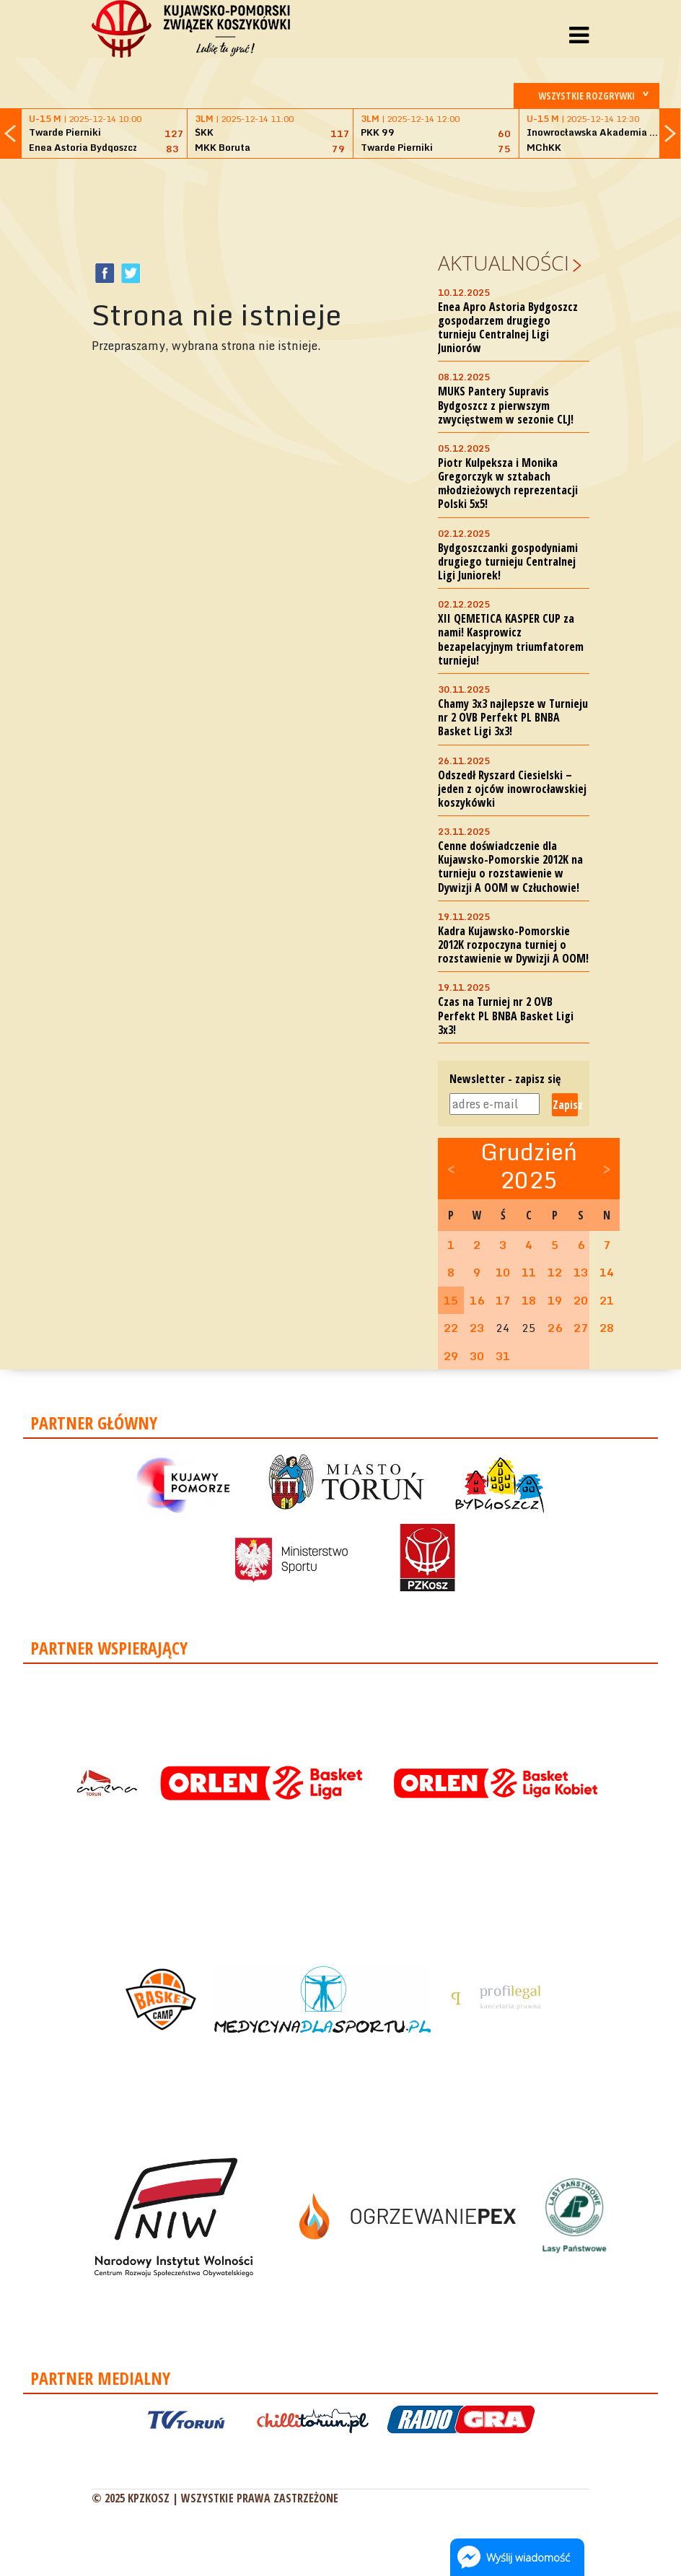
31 (503, 1355)
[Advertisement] (354, 202)
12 (555, 1272)
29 (451, 1355)
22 (451, 1327)
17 (503, 1300)
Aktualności (503, 262)
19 (555, 1300)
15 (451, 1300)
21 (606, 1300)
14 (606, 1272)
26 (555, 1327)
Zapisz (565, 1105)
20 (581, 1300)
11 (529, 1272)
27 (581, 1327)
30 (477, 1355)
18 (529, 1300)
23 (477, 1327)
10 (503, 1272)
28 (606, 1327)
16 (477, 1300)
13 (581, 1272)
